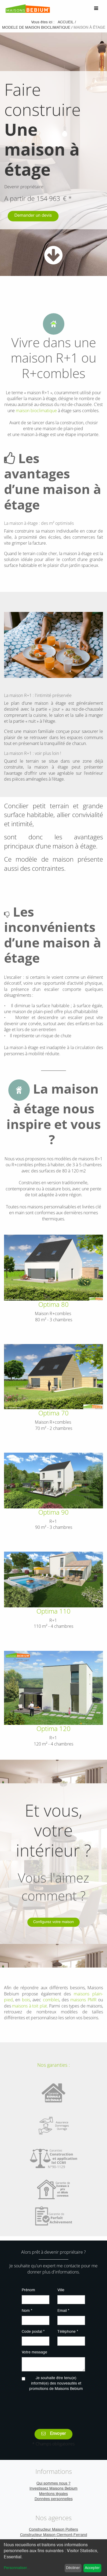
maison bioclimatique (36, 411)
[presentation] (62, 2406)
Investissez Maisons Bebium (53, 2488)
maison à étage (89, 27)
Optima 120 (53, 1728)
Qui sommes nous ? (53, 2483)
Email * (63, 2311)
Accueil (66, 22)
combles (50, 2000)
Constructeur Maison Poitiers (53, 2529)
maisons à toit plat (29, 2006)
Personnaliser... (17, 2568)
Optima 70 (53, 1412)
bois (26, 2000)
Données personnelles (54, 2499)
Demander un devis (33, 216)
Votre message (34, 2352)
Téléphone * (67, 2332)
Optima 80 (53, 1304)
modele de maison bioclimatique (36, 27)
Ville (60, 2290)
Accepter (92, 2568)
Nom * (27, 2311)
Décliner (73, 2568)
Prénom (28, 2290)
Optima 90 (53, 1512)
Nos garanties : (53, 2065)
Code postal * (33, 2332)
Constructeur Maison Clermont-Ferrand (53, 2535)
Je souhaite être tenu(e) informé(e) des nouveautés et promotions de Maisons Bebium (56, 2383)
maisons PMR (83, 2000)
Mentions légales (53, 2494)
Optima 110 (53, 1611)
